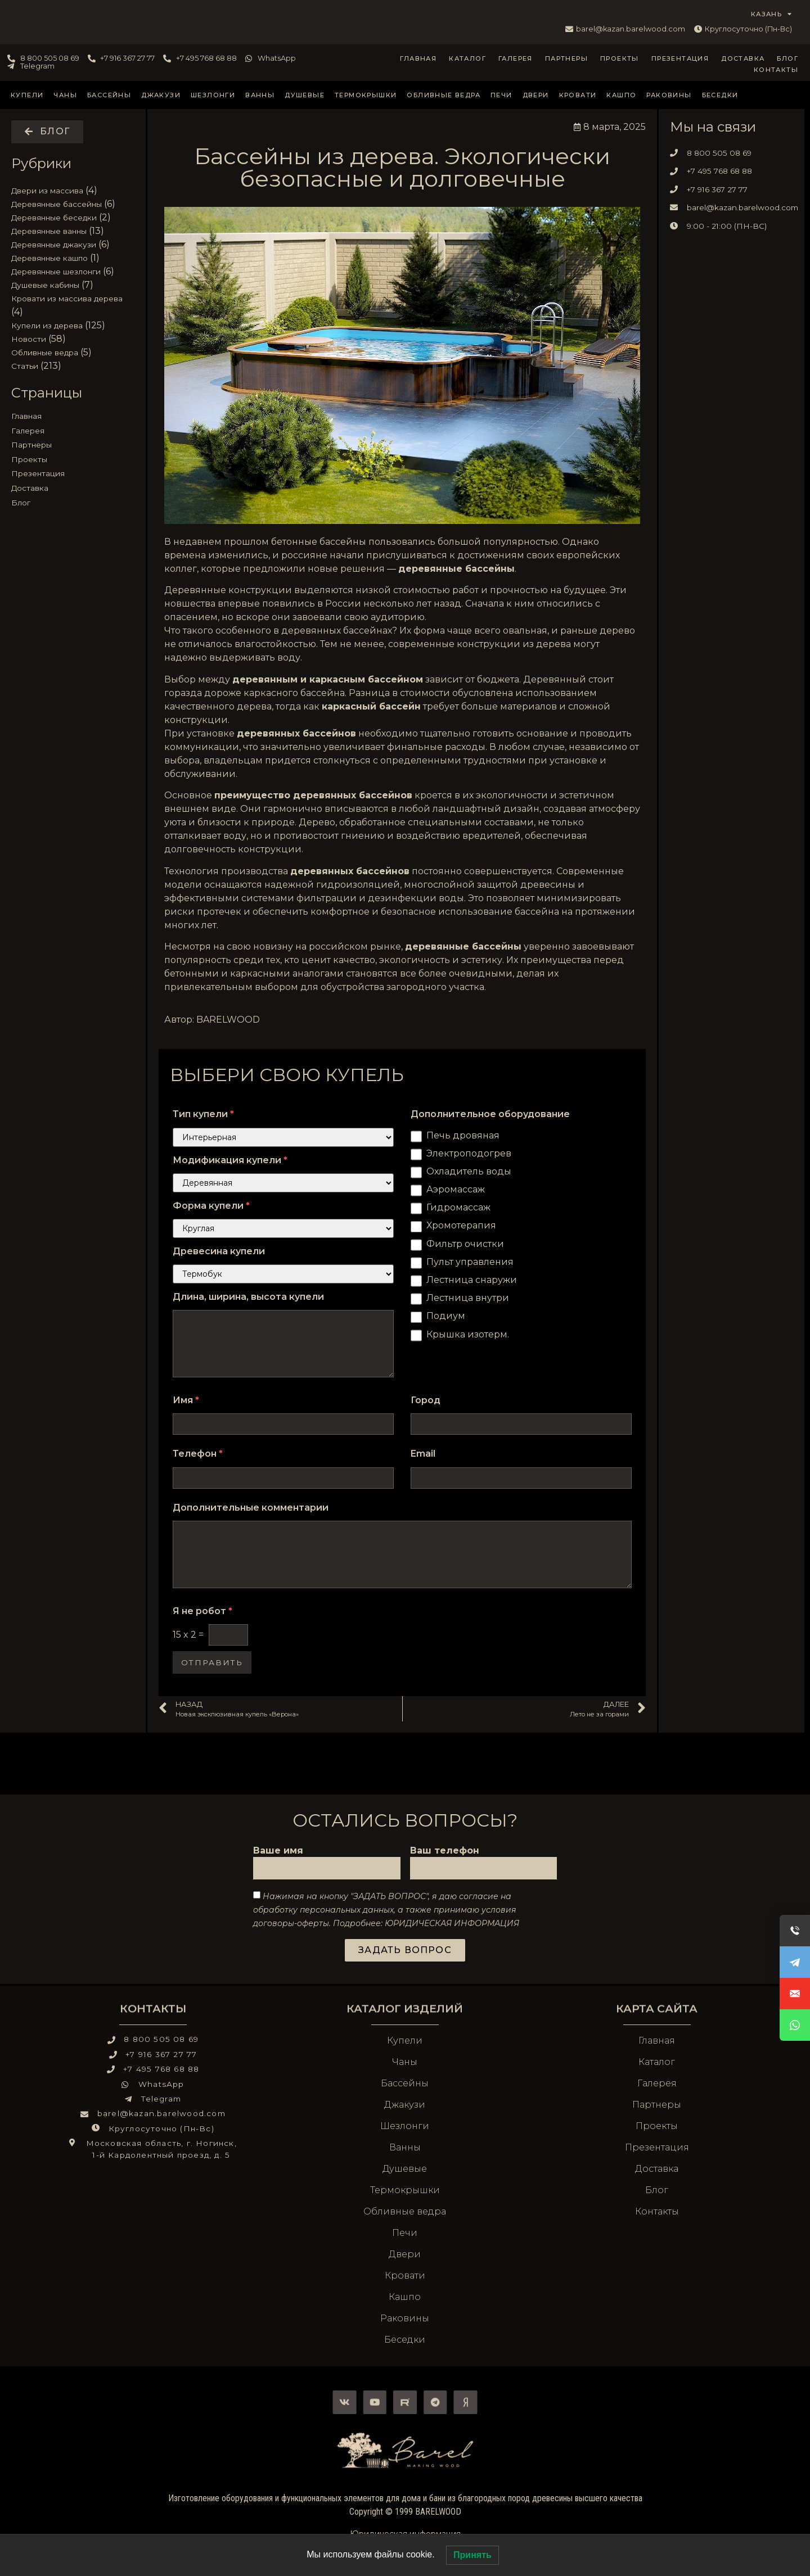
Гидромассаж (458, 1207)
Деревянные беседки (54, 217)
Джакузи (161, 95)
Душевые (305, 95)
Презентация (680, 58)
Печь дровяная (463, 1135)
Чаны (65, 95)
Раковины (668, 95)
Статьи (24, 365)
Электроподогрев (468, 1153)
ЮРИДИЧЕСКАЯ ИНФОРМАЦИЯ (452, 1923)
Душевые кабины (45, 285)
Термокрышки (366, 95)
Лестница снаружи (471, 1280)
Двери (536, 95)
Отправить (212, 1662)
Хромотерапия (461, 1225)
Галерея (515, 58)
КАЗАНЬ (772, 14)
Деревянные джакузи (53, 244)
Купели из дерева (47, 325)
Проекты (619, 58)
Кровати (578, 95)
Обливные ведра (443, 95)
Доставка (742, 58)
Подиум (445, 1315)
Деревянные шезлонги (56, 271)
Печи (501, 95)
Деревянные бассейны (56, 204)
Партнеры (566, 58)
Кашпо (621, 95)
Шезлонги (213, 95)
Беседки (720, 95)
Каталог (467, 58)
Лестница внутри (467, 1297)
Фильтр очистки (465, 1244)
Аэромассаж (455, 1189)
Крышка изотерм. (467, 1334)
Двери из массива (47, 190)
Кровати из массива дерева (67, 298)
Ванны (259, 95)
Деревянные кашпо (49, 258)
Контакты (776, 70)
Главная (418, 58)
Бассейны (109, 95)
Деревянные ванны (49, 231)
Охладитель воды (468, 1171)
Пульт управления (470, 1262)
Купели (27, 95)
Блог (787, 58)
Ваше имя (278, 1851)
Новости (28, 339)
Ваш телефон (444, 1851)
